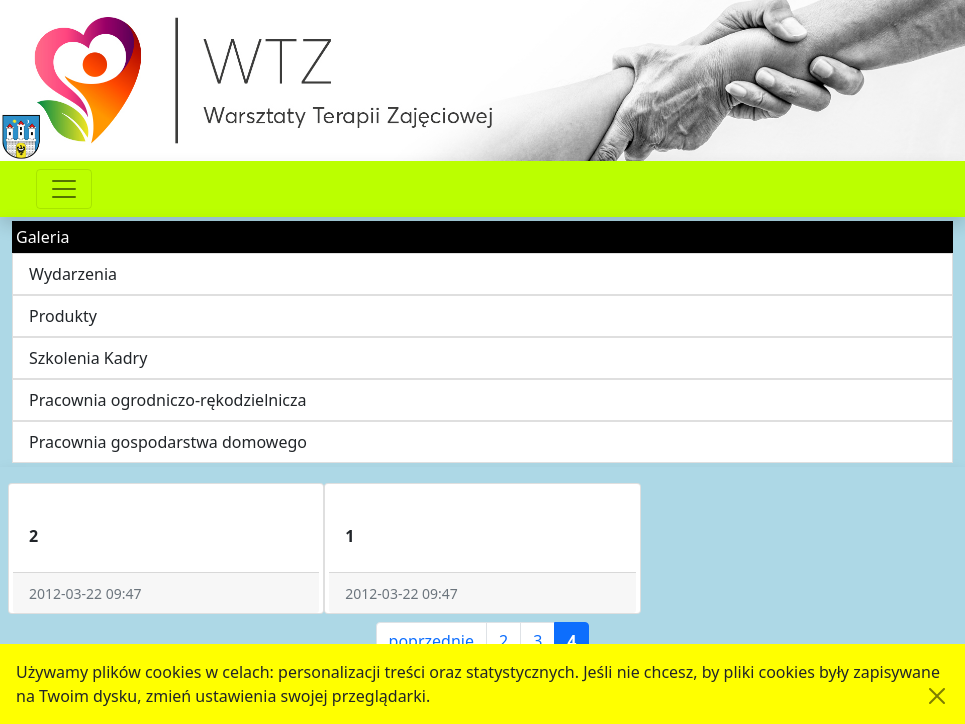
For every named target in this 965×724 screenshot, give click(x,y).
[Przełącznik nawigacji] (64, 189)
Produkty (63, 316)
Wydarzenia (73, 274)
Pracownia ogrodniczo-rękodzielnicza (167, 400)
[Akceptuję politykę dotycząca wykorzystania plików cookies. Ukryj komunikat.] (937, 696)
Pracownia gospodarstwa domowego (168, 442)
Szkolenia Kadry (88, 358)
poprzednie (431, 641)
